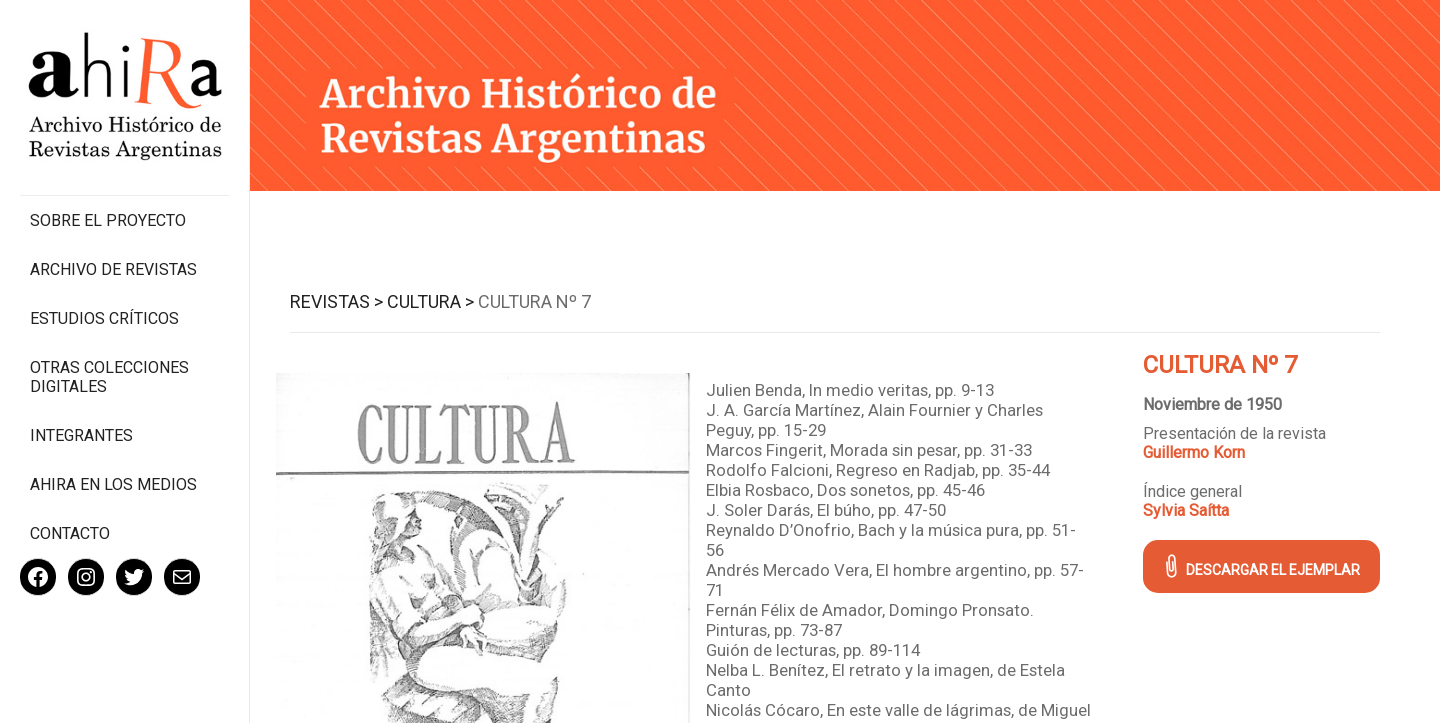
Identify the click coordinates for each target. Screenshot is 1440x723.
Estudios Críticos (104, 318)
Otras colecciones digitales (109, 377)
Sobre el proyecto (108, 220)
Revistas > (336, 301)
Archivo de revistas (113, 269)
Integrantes (81, 435)
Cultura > (430, 301)
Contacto (70, 533)
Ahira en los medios (113, 484)
